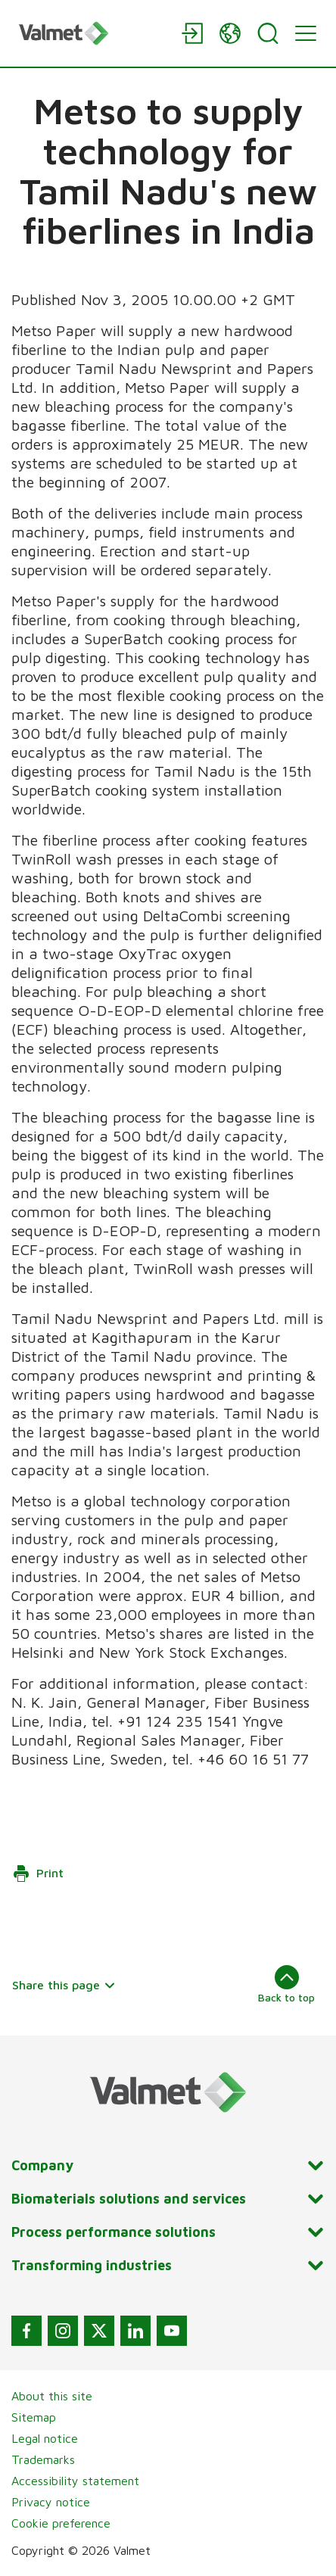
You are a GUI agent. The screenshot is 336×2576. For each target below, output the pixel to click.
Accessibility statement (75, 2480)
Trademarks (43, 2459)
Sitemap (33, 2417)
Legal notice (44, 2438)
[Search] (268, 33)
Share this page (64, 1985)
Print (38, 1873)
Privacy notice (50, 2502)
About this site (51, 2396)
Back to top (286, 1984)
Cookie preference (60, 2523)
